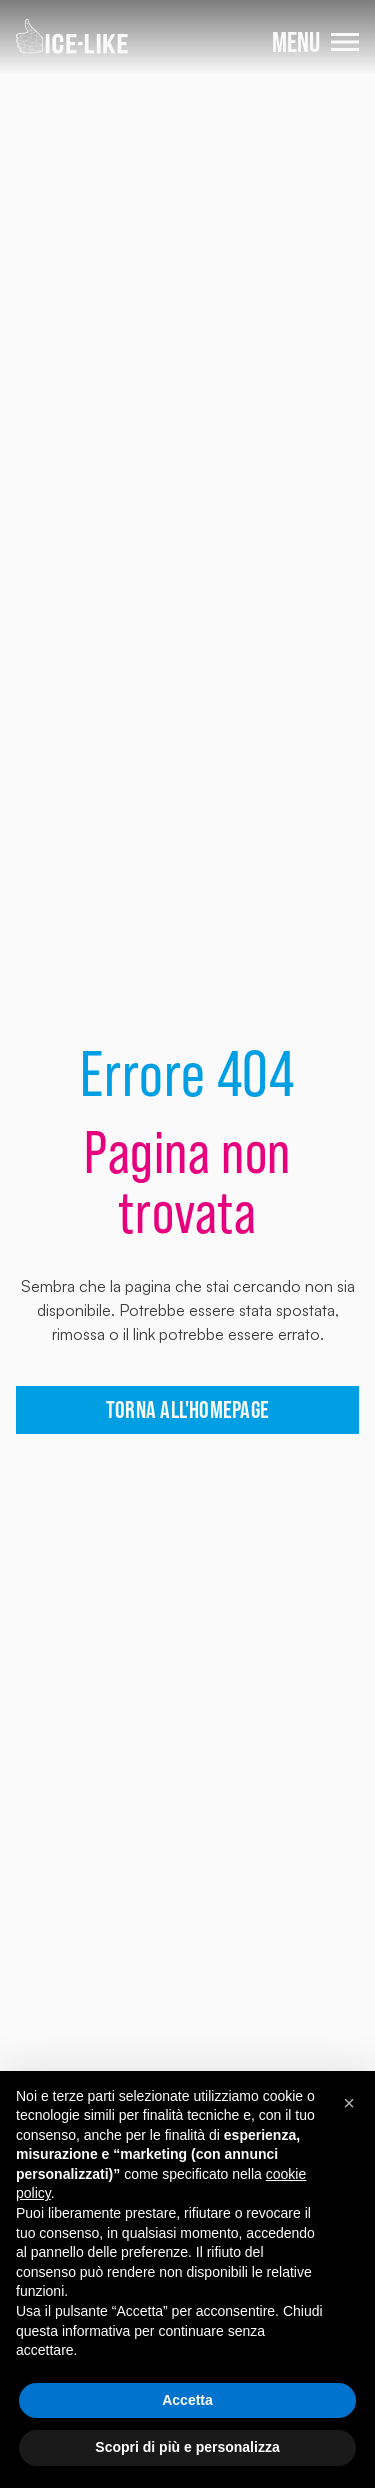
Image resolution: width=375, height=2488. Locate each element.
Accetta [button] (187, 2400)
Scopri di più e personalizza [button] (187, 2447)
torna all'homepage (187, 1409)
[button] (349, 2103)
